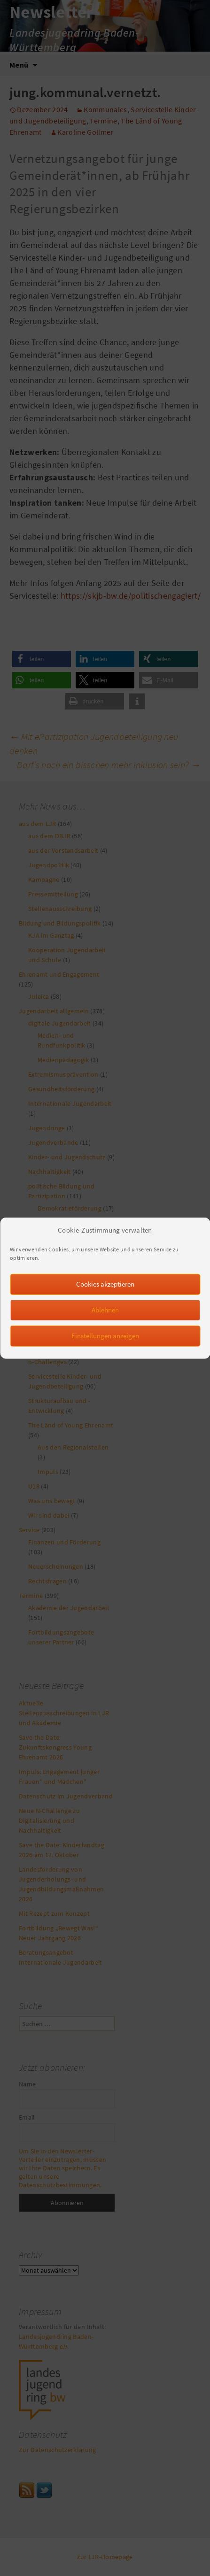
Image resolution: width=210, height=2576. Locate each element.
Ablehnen (105, 1317)
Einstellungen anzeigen (105, 1343)
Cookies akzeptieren (105, 1291)
